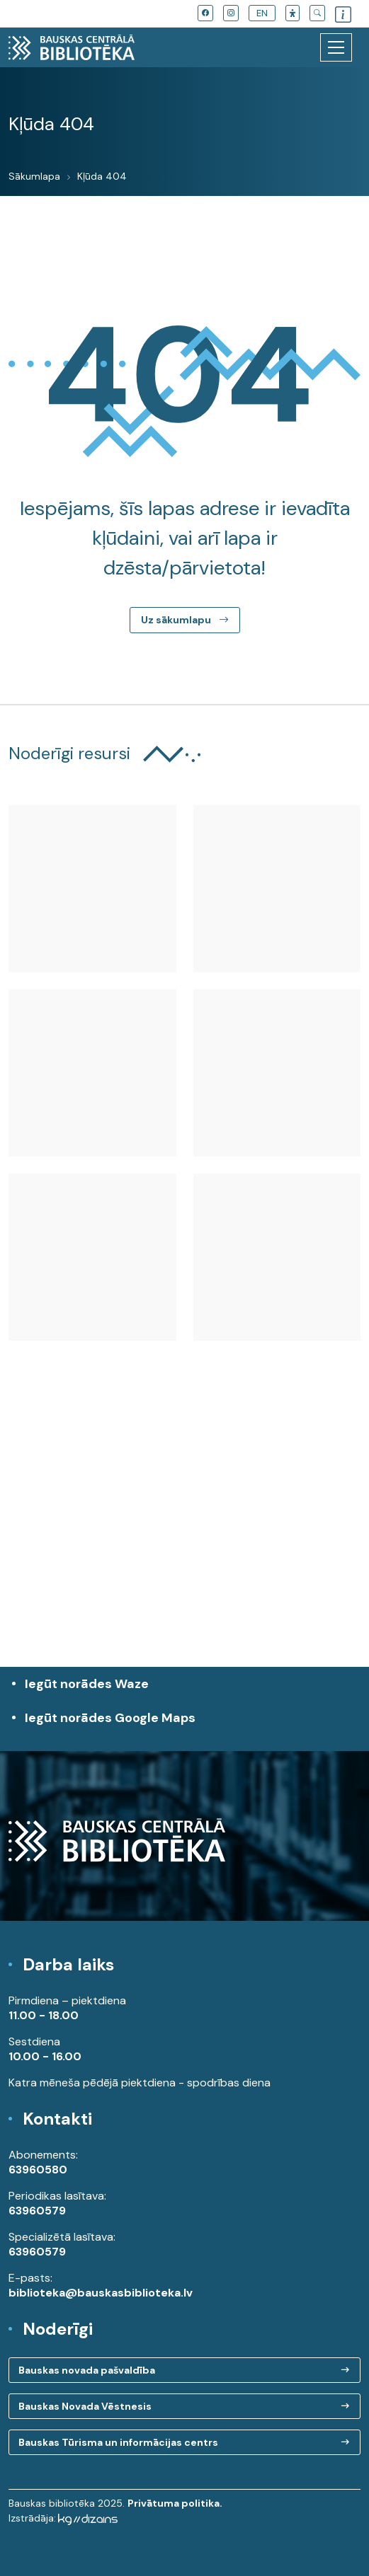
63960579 (37, 2210)
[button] (292, 13)
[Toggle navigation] (336, 47)
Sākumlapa (34, 176)
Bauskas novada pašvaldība (86, 2370)
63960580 (37, 2169)
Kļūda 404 (102, 176)
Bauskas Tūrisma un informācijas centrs (118, 2442)
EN (262, 13)
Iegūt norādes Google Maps (188, 1725)
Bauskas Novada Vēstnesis (85, 2406)
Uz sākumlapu (185, 619)
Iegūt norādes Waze (87, 1683)
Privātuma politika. (174, 2503)
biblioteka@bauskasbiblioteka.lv (100, 2292)
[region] (184, 1538)
